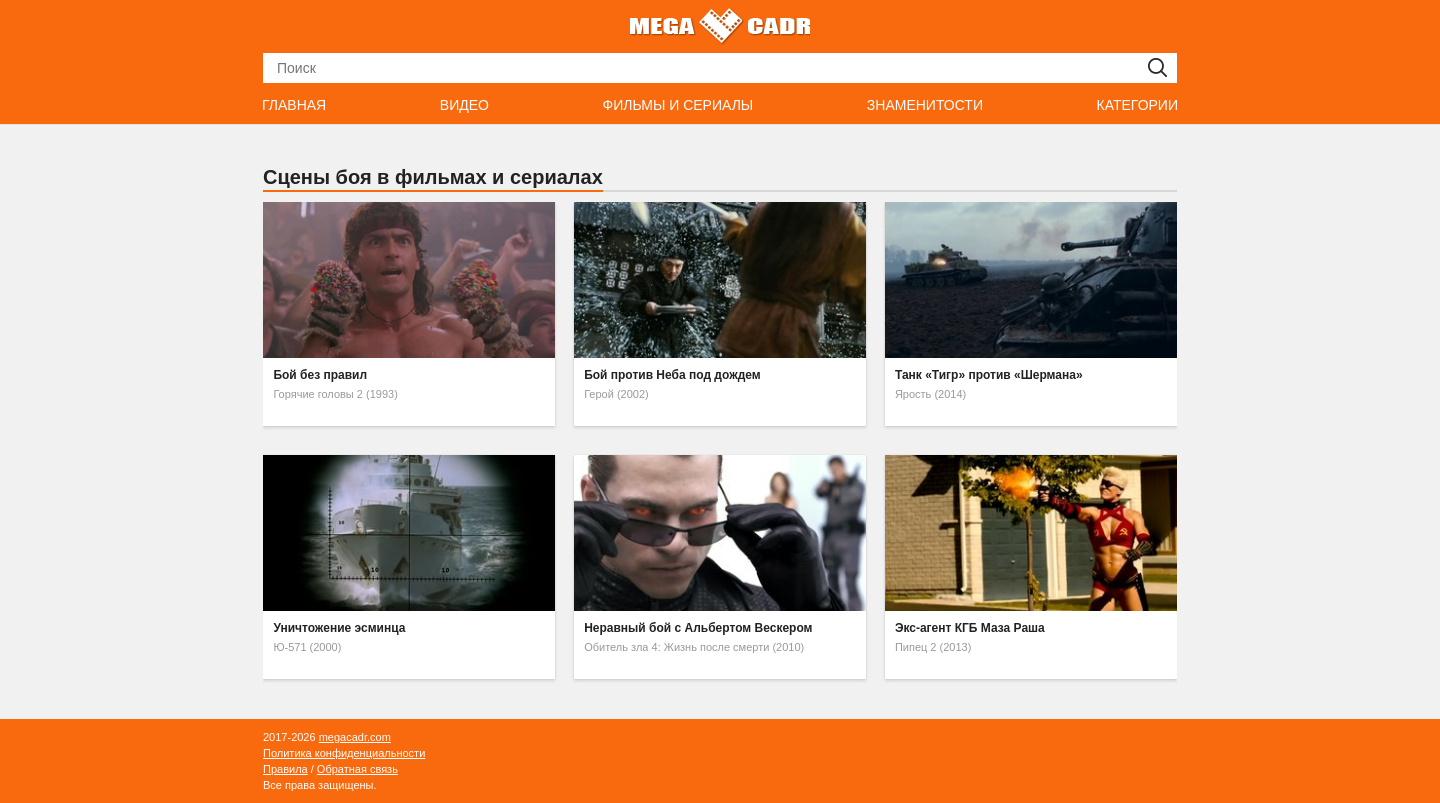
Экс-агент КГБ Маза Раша (970, 628)
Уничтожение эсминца (339, 628)
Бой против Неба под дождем (672, 375)
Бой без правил (320, 375)
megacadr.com (355, 737)
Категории (1137, 105)
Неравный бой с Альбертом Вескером (698, 628)
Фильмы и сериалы (677, 105)
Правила (285, 769)
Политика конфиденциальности (344, 753)
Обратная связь (357, 769)
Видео (464, 105)
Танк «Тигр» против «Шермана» (989, 375)
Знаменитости (925, 105)
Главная (294, 105)
